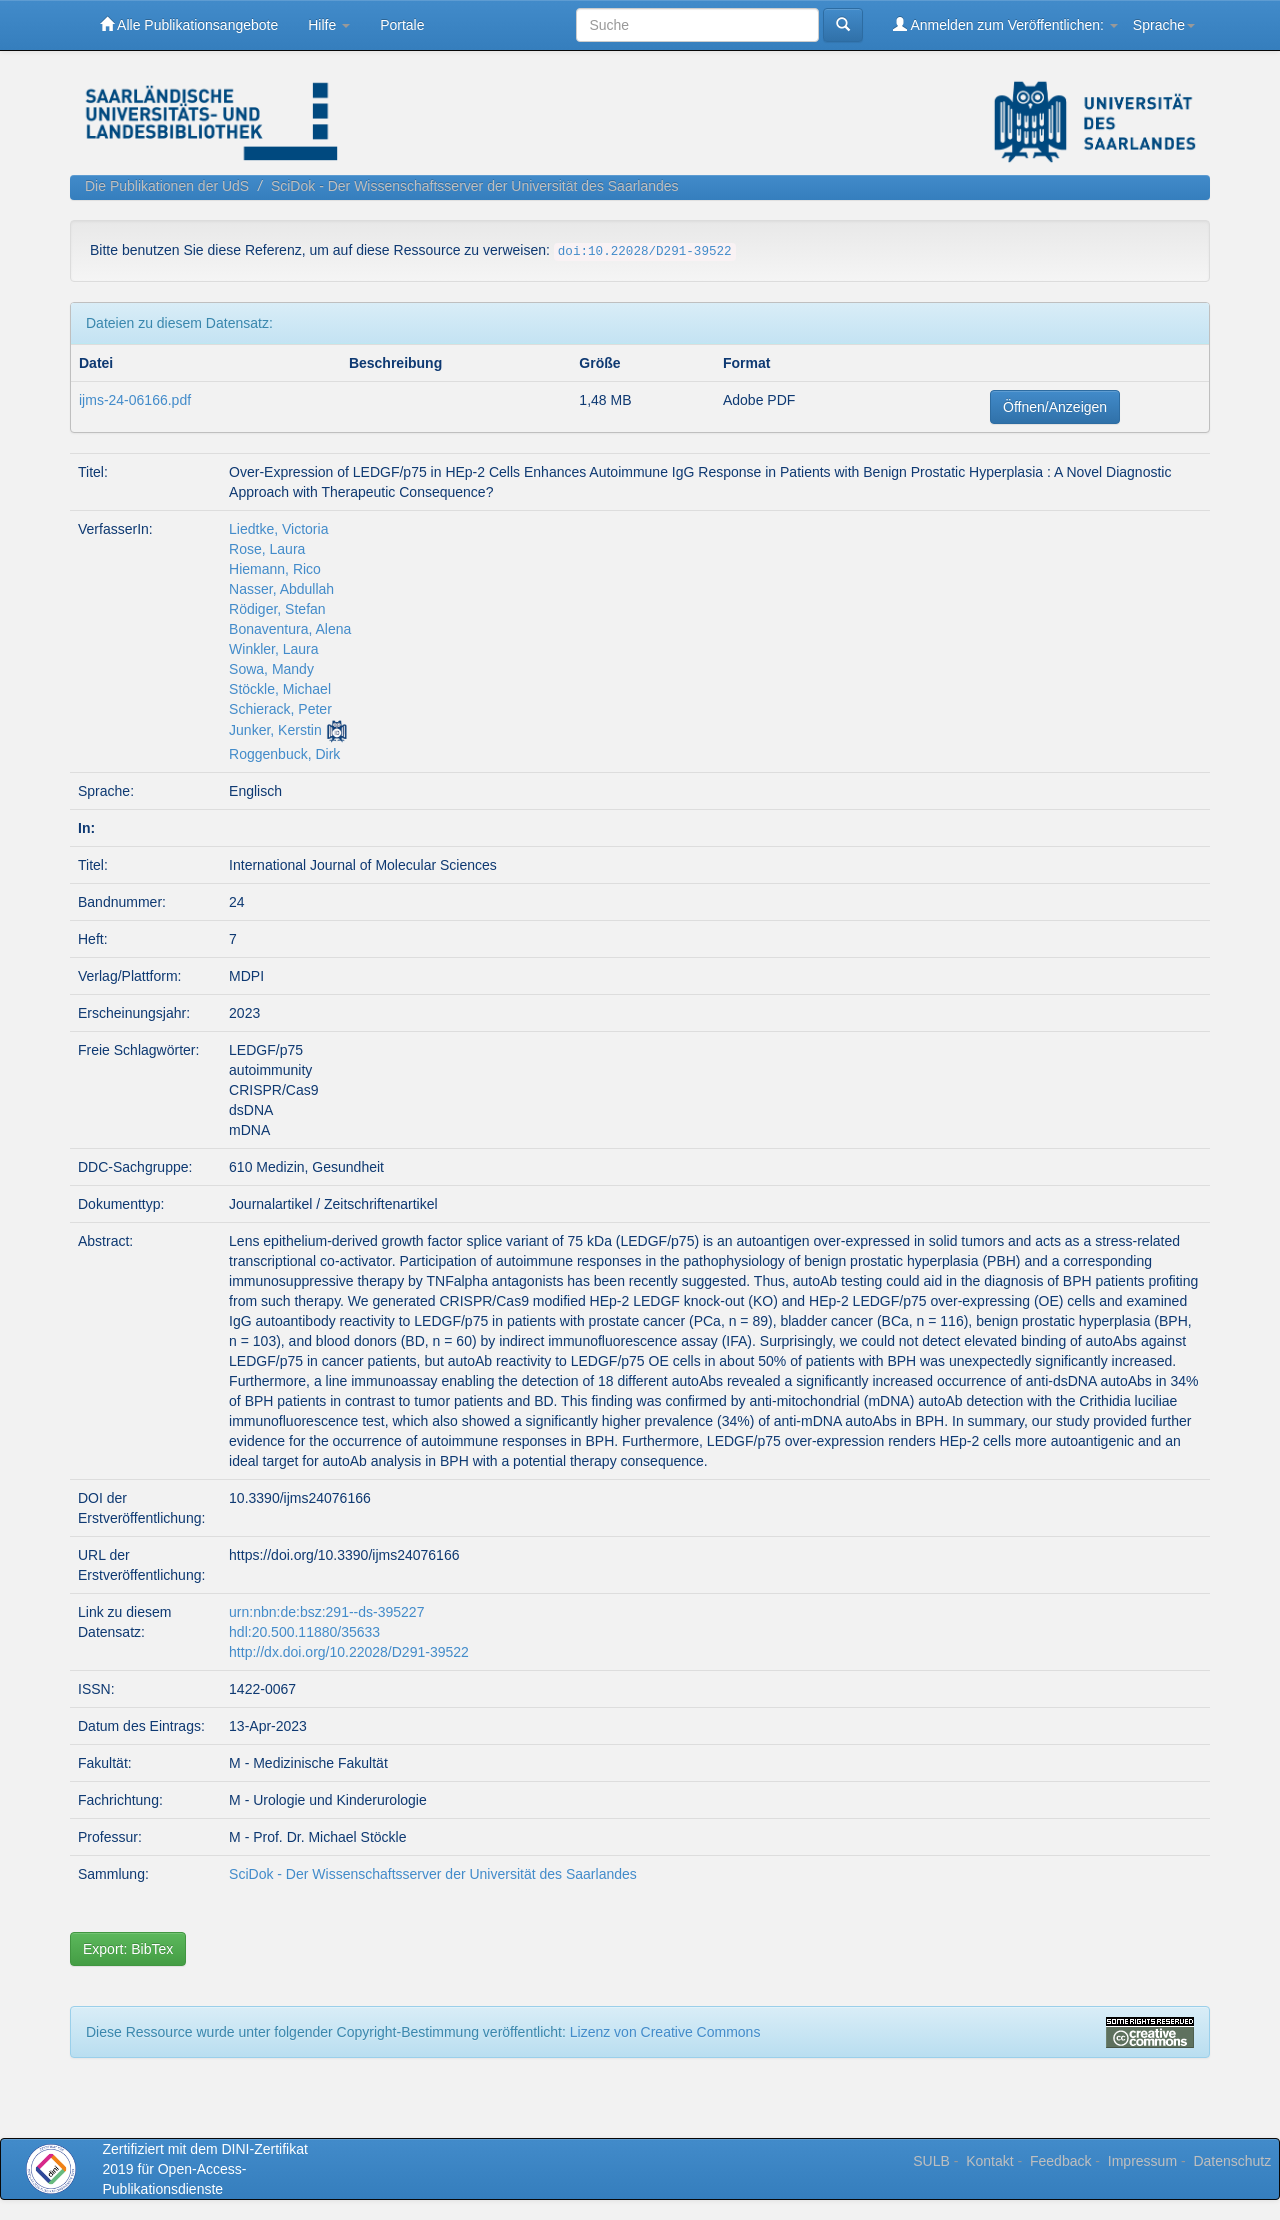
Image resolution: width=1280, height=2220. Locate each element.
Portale (402, 25)
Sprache (1164, 25)
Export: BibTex (128, 1949)
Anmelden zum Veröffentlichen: (1005, 24)
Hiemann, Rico (275, 569)
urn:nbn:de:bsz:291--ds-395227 (326, 1612)
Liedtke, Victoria (278, 529)
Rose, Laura (267, 549)
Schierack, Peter (280, 709)
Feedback (1060, 2161)
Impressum (1142, 2161)
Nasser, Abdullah (281, 589)
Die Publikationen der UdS (167, 186)
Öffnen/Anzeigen (1055, 407)
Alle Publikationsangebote (189, 24)
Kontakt (989, 2161)
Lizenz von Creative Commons (665, 2032)
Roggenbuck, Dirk (284, 754)
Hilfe (329, 25)
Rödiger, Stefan (277, 609)
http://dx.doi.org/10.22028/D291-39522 (349, 1652)
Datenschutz (1232, 2161)
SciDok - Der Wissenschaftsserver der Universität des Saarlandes (475, 186)
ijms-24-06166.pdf (135, 400)
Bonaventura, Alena (290, 629)
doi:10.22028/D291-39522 (645, 252)
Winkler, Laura (273, 649)
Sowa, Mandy (271, 669)
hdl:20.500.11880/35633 (304, 1632)
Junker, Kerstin (275, 730)
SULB (931, 2161)
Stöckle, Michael (280, 689)
